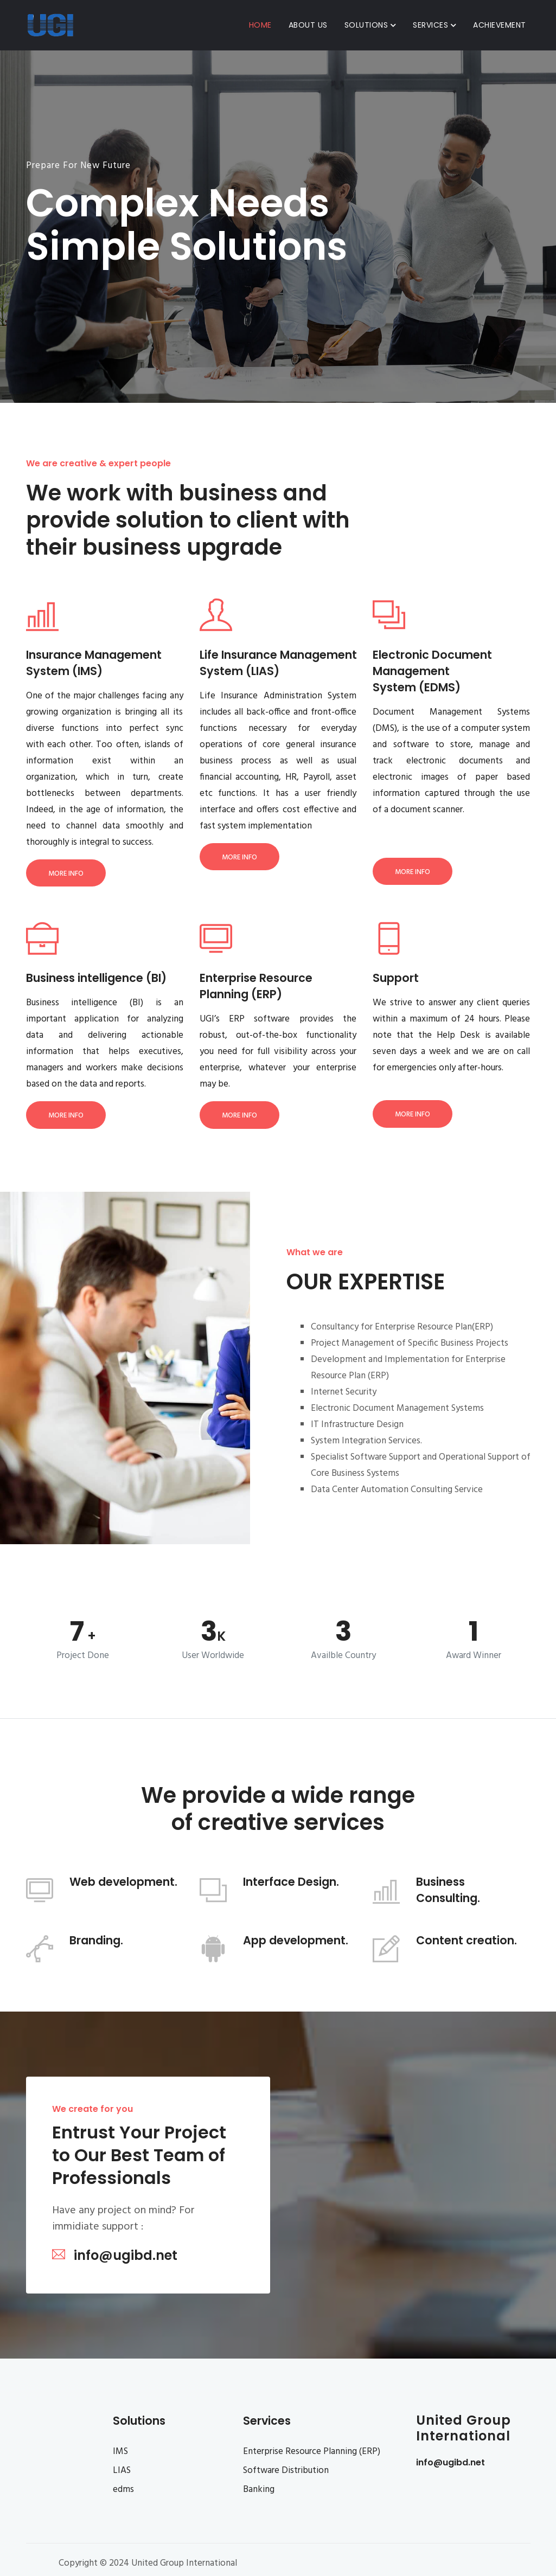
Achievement (499, 25)
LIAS (122, 2470)
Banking (258, 2489)
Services (434, 25)
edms (123, 2489)
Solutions (370, 25)
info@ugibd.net (450, 2462)
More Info (66, 873)
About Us (308, 25)
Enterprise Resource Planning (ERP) (311, 2451)
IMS (120, 2451)
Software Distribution (286, 2470)
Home (260, 25)
